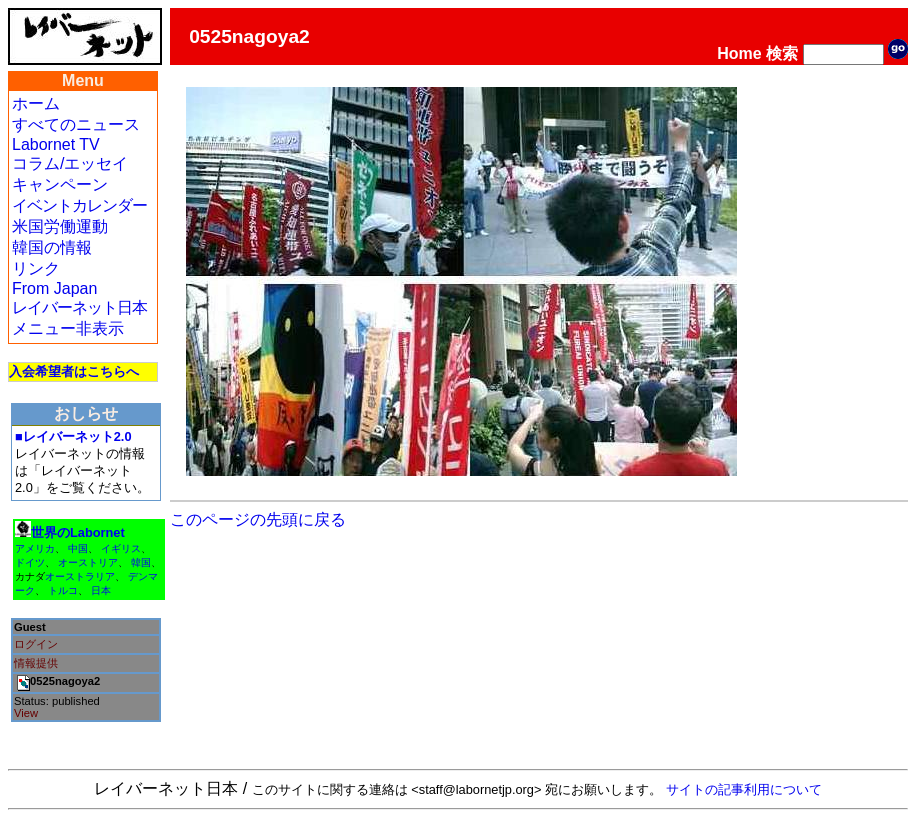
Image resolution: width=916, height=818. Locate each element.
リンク (36, 268)
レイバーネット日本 (79, 307)
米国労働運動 (60, 226)
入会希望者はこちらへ (74, 371)
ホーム (36, 103)
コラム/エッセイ (70, 163)
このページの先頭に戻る (258, 519)
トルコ (63, 590)
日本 (101, 590)
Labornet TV (56, 144)
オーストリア (88, 562)
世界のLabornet (78, 532)
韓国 (141, 562)
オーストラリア (80, 576)
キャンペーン (60, 184)
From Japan (54, 288)
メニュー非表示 (68, 328)
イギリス (121, 548)
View (26, 713)
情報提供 (36, 663)
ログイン (36, 644)
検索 (782, 53)
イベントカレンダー (79, 205)
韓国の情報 (52, 247)
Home (739, 53)
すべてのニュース (76, 124)
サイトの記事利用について (744, 789)
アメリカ (35, 548)
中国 (78, 548)
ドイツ (30, 562)
